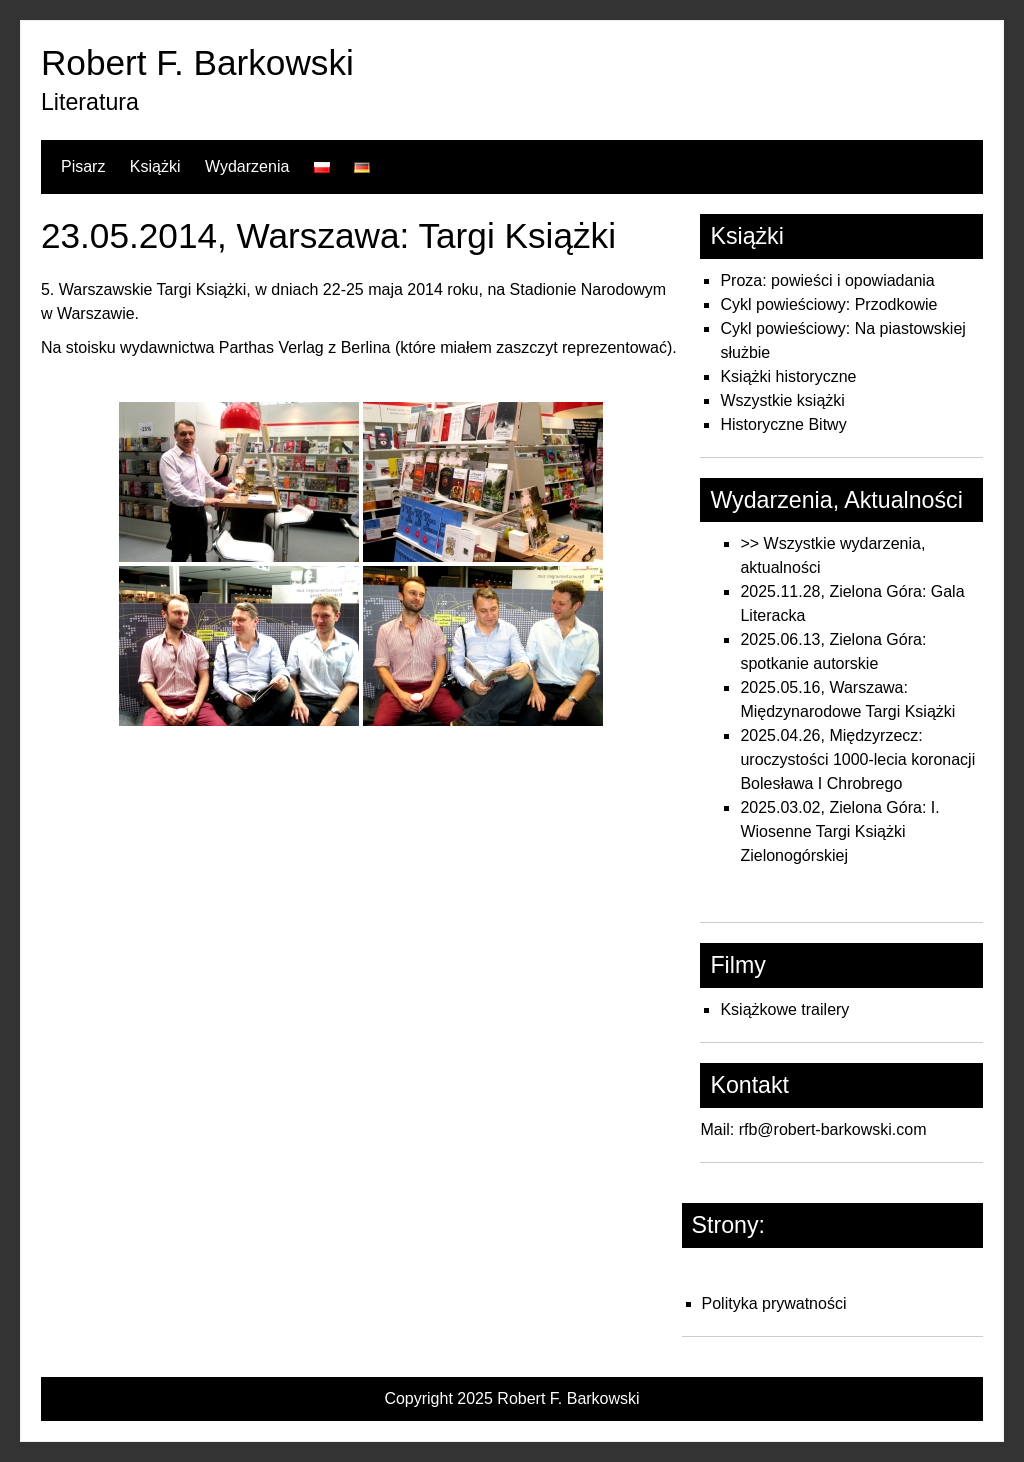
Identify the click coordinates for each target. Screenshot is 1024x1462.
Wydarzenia (247, 166)
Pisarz (83, 166)
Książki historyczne (788, 376)
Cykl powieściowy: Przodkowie (828, 304)
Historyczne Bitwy (783, 424)
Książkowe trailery (784, 1009)
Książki (155, 166)
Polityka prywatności (774, 1303)
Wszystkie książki (782, 400)
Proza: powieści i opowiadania (827, 280)
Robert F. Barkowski (197, 62)
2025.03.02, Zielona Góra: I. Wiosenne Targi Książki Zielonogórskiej (839, 831)
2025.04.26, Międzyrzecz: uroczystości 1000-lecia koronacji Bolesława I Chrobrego (857, 759)
